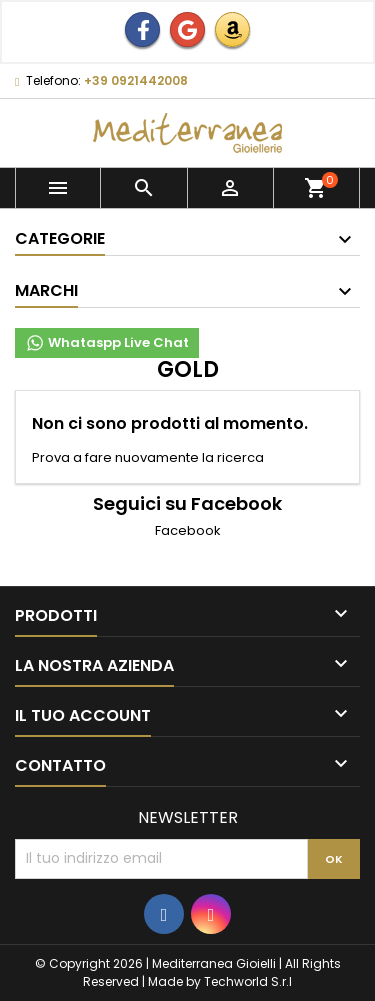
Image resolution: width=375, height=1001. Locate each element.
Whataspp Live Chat (107, 343)
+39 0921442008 (136, 80)
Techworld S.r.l (248, 981)
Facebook (188, 530)
